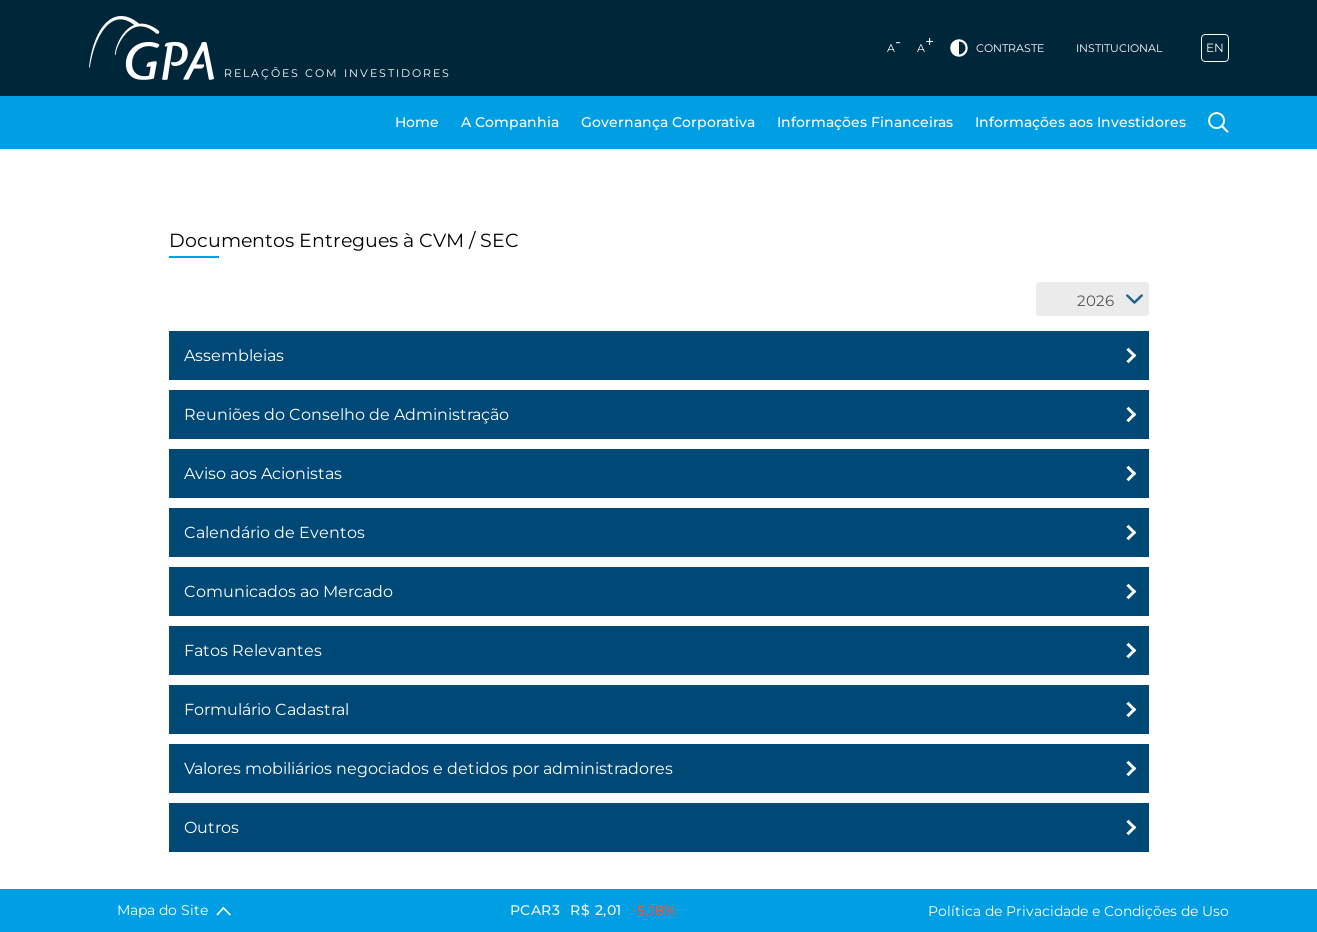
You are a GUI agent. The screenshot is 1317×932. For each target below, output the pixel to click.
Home (417, 122)
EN (1215, 47)
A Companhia (510, 122)
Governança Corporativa (668, 122)
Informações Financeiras (865, 122)
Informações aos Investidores (1080, 122)
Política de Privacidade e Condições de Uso (1078, 911)
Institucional (1119, 48)
